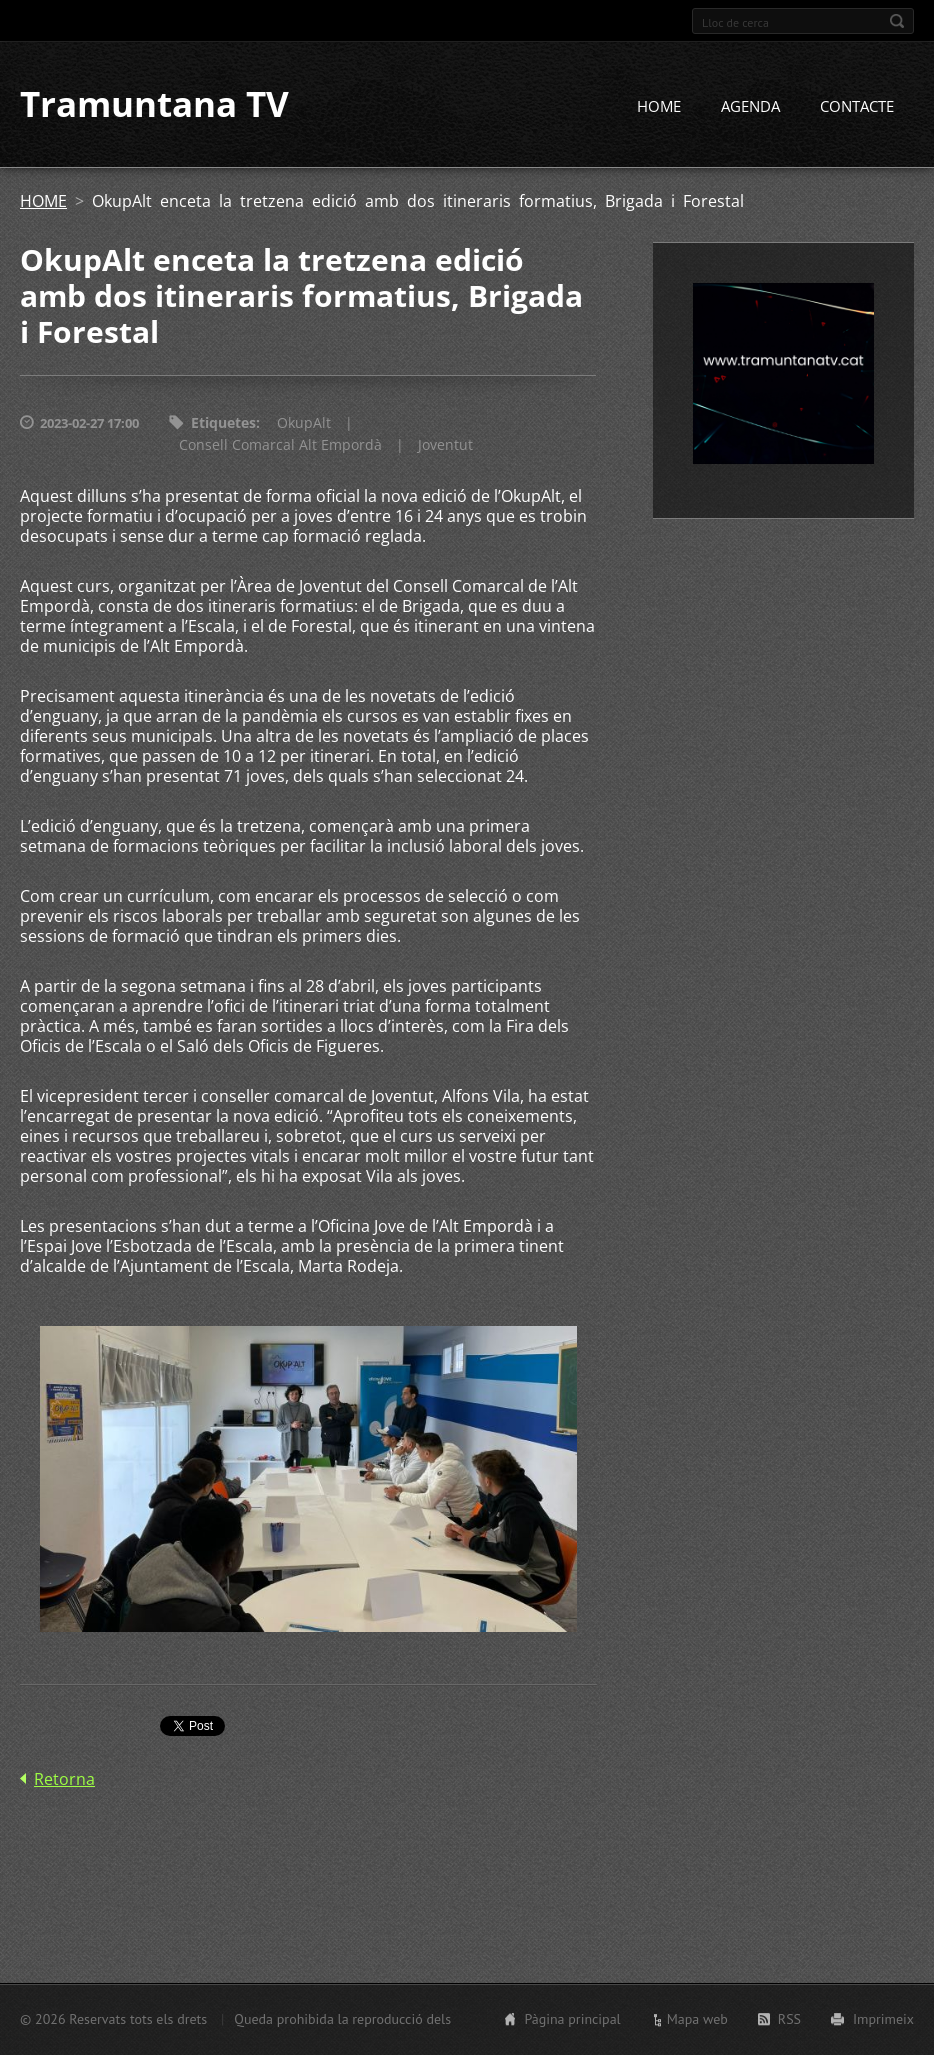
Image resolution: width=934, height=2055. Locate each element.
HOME (659, 107)
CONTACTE (857, 107)
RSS (789, 2019)
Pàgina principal (572, 2019)
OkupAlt (304, 423)
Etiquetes (223, 423)
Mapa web (697, 2019)
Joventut (445, 445)
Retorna (64, 1780)
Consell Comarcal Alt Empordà (280, 445)
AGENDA (750, 107)
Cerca (897, 21)
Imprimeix (883, 2019)
